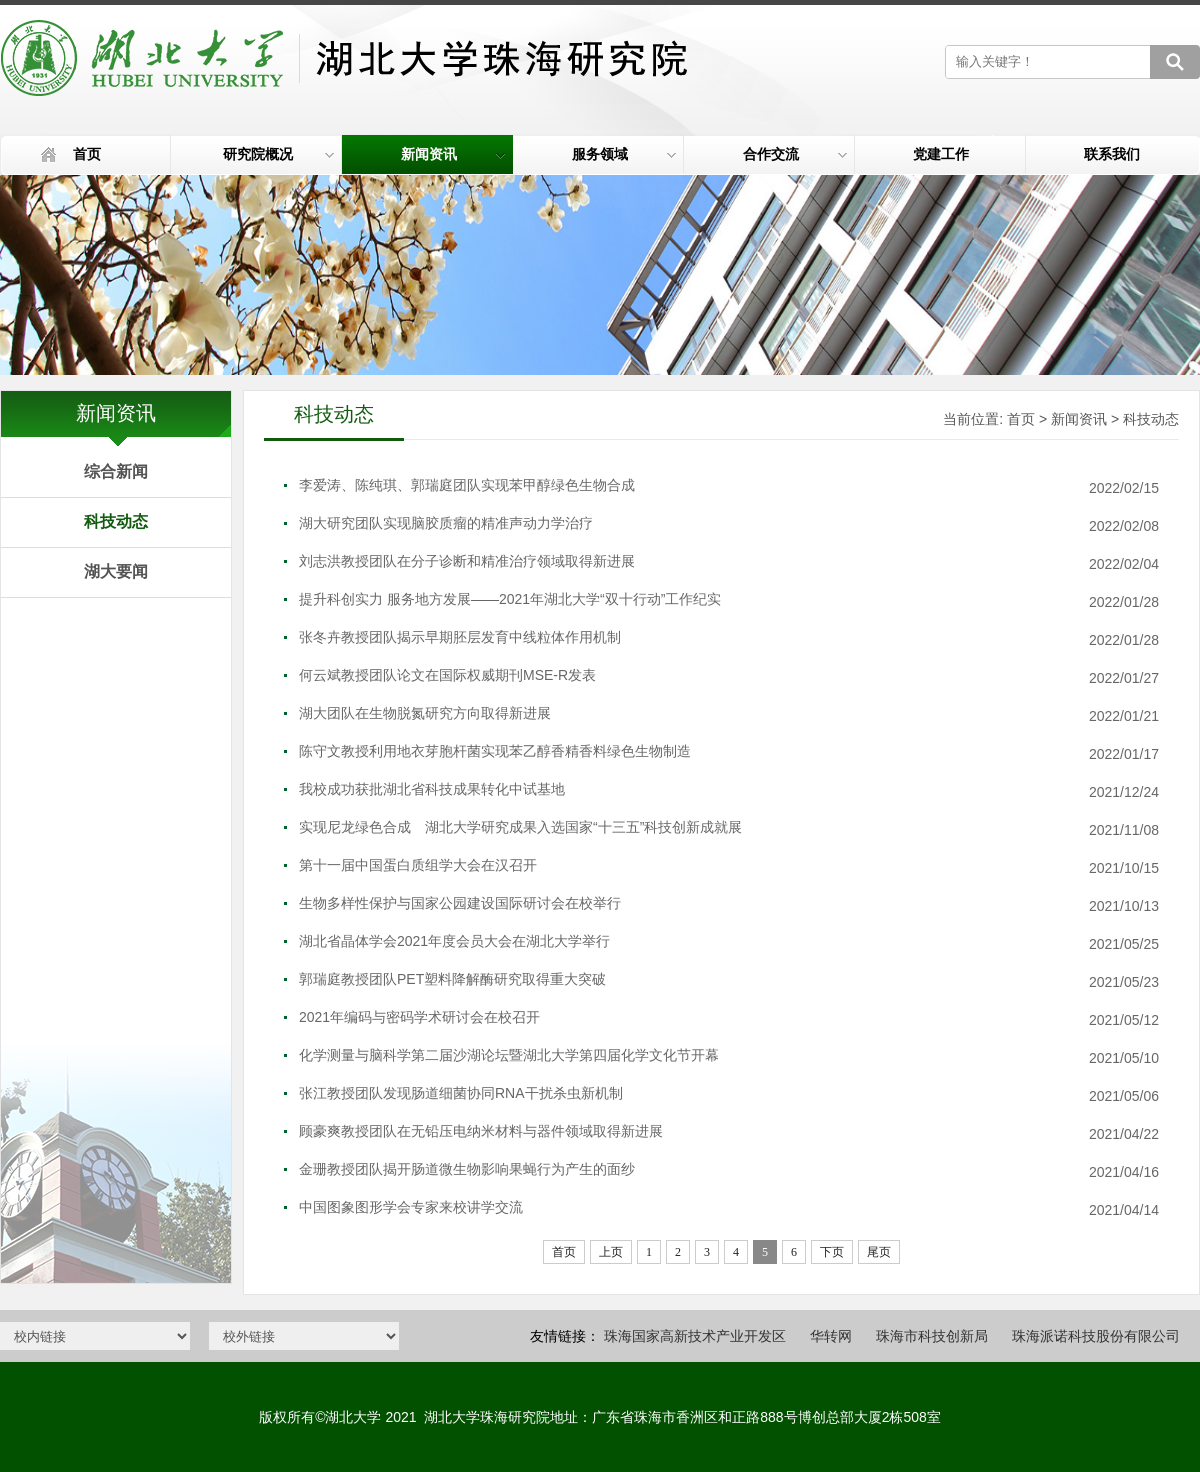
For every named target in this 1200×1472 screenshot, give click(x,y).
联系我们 (1112, 154)
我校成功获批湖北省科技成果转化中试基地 (432, 789)
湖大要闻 (116, 571)
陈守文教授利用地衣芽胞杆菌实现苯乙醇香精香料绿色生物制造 (495, 751)
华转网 (831, 1336)
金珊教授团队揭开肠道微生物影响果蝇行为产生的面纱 (467, 1169)
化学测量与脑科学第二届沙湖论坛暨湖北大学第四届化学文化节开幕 (509, 1055)
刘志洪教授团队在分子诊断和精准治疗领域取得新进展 (467, 561)
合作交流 (795, 154)
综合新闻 (116, 471)
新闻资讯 (453, 154)
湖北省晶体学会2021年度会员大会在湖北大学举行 (454, 941)
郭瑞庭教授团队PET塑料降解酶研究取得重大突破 (452, 979)
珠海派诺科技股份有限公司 (1096, 1336)
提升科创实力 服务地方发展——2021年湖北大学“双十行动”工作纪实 (510, 599)
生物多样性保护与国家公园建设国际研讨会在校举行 (460, 903)
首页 (87, 154)
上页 (611, 1252)
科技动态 (116, 521)
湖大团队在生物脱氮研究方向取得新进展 (425, 713)
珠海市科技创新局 (932, 1336)
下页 (832, 1252)
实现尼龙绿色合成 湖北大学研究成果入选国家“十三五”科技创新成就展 (520, 827)
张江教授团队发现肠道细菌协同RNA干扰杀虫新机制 (461, 1093)
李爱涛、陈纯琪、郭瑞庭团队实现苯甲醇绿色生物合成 (467, 485)
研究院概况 (279, 154)
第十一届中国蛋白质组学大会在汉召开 (418, 865)
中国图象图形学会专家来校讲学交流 (411, 1207)
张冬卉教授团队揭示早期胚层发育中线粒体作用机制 (460, 637)
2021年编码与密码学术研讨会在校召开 (419, 1017)
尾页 (879, 1252)
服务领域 (624, 154)
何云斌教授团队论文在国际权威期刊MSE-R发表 (447, 675)
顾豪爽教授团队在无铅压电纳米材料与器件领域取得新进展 (481, 1131)
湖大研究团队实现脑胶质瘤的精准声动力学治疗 (446, 523)
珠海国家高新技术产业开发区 (695, 1336)
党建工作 (941, 154)
